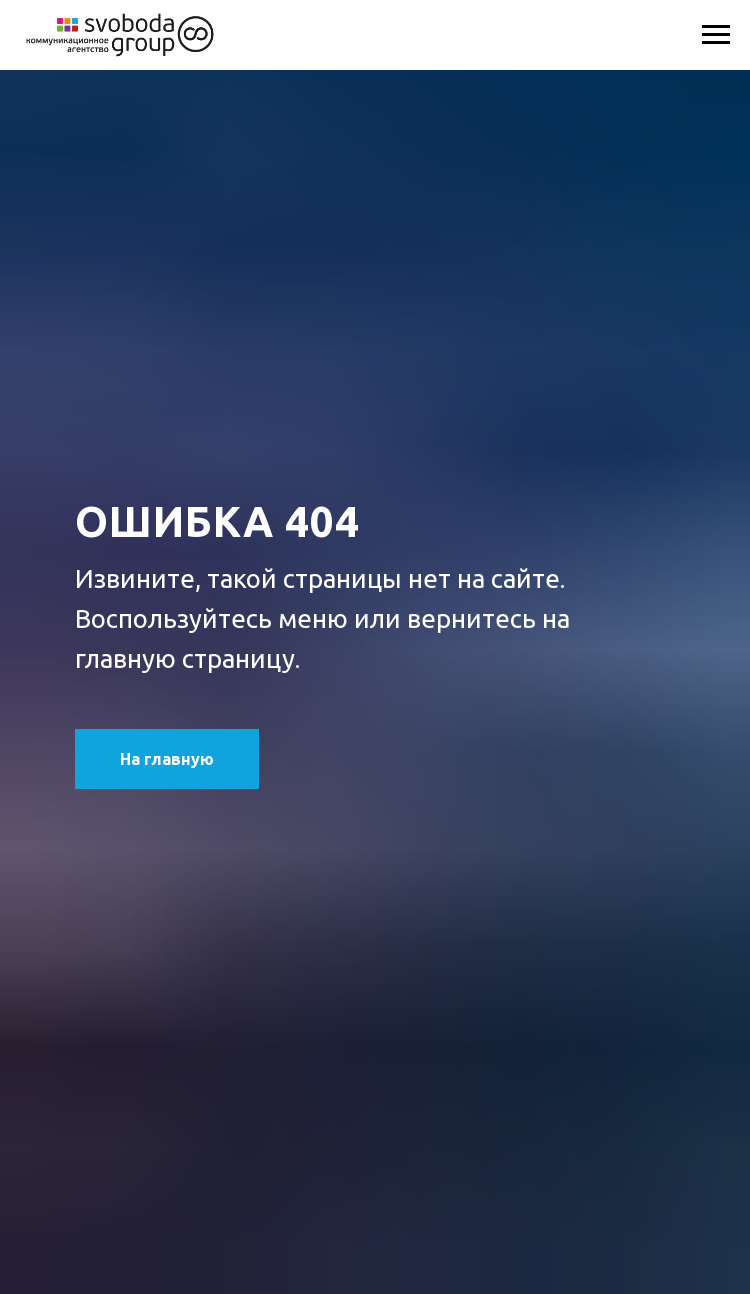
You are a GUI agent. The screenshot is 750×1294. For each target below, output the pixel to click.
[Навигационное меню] (716, 35)
